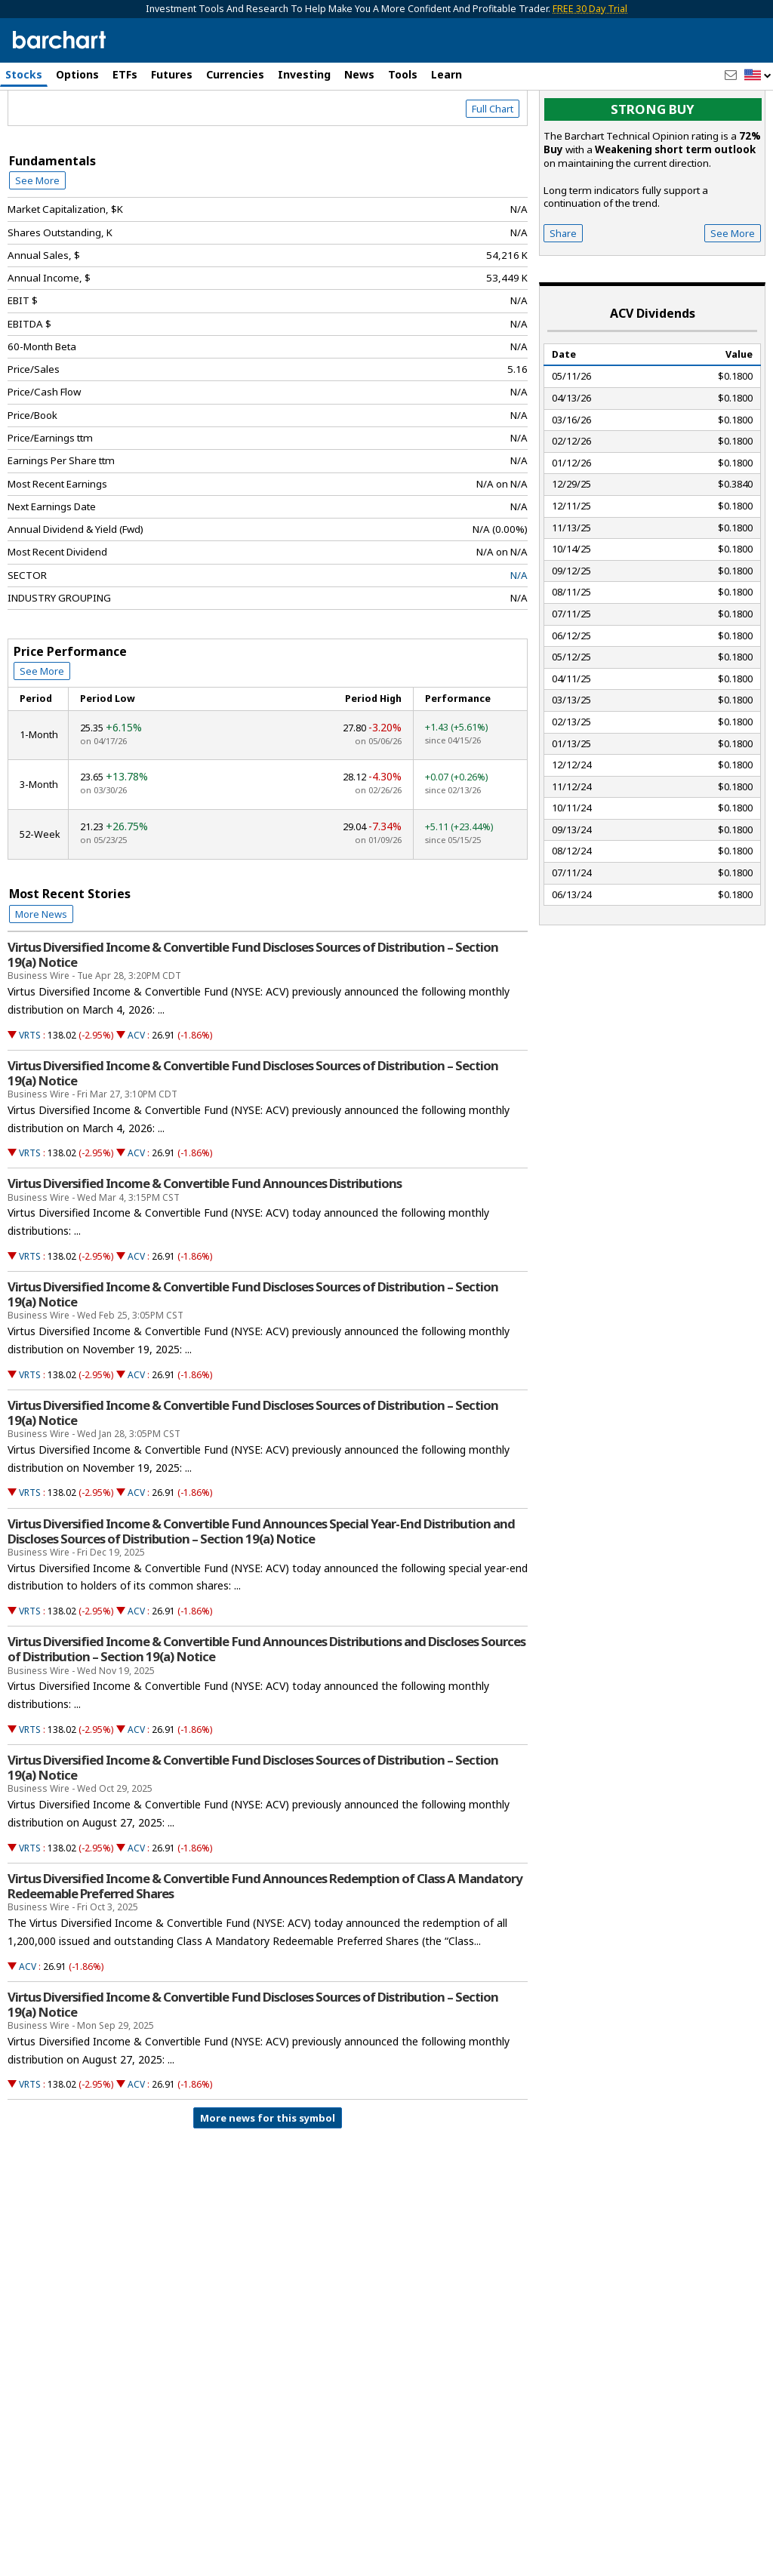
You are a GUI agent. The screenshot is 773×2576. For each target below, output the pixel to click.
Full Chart (492, 173)
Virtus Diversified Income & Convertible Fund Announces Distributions (205, 1248)
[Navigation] (138, 130)
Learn (446, 74)
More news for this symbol (267, 2183)
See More (37, 245)
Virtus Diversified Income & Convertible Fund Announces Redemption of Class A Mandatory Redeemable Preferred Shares (265, 1950)
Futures (171, 74)
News (359, 74)
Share (563, 297)
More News (41, 978)
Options (77, 74)
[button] (758, 75)
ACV (136, 1099)
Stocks (23, 74)
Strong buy (652, 174)
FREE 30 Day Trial (590, 8)
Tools (402, 74)
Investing (304, 74)
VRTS (30, 1099)
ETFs (124, 74)
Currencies (235, 74)
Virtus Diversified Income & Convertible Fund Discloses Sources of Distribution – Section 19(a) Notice (253, 1019)
